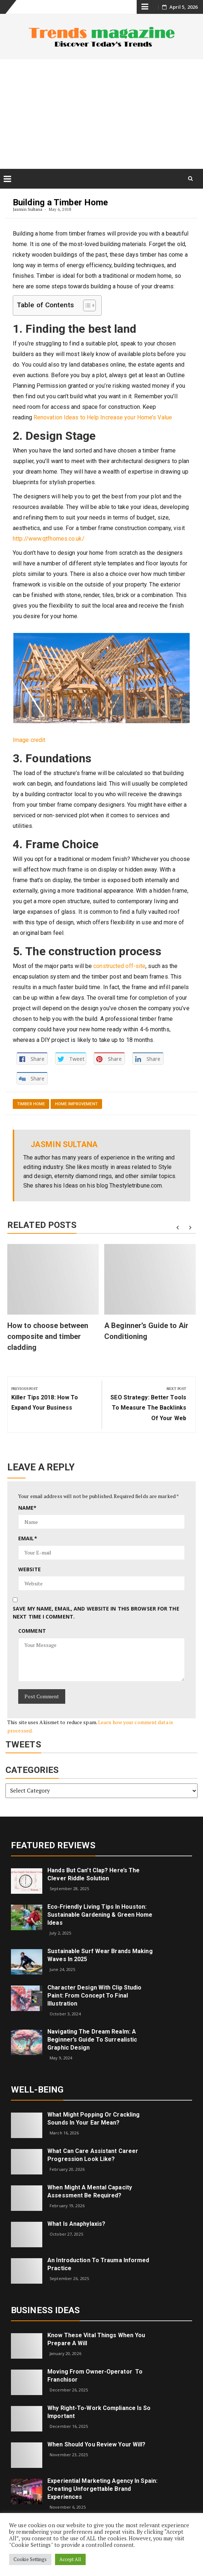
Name (27, 1507)
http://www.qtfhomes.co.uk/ (49, 538)
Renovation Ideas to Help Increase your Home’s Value (103, 417)
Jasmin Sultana (27, 209)
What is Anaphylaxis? (76, 2223)
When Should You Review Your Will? (96, 2444)
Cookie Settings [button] (30, 2559)
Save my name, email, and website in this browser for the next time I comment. (96, 1612)
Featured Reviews (53, 1845)
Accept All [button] (70, 2559)
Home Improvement (76, 1104)
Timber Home (31, 1104)
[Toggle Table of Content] (86, 305)
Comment (32, 1630)
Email (27, 1538)
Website (29, 1569)
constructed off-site (119, 966)
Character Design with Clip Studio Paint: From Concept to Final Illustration (94, 1995)
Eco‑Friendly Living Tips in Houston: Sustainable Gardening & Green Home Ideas (99, 1914)
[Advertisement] (101, 114)
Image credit (29, 739)
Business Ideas (45, 2310)
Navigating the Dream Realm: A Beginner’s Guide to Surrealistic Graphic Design (92, 2039)
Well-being (37, 2090)
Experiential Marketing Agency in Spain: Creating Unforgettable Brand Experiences (102, 2488)
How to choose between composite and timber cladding (47, 1336)
